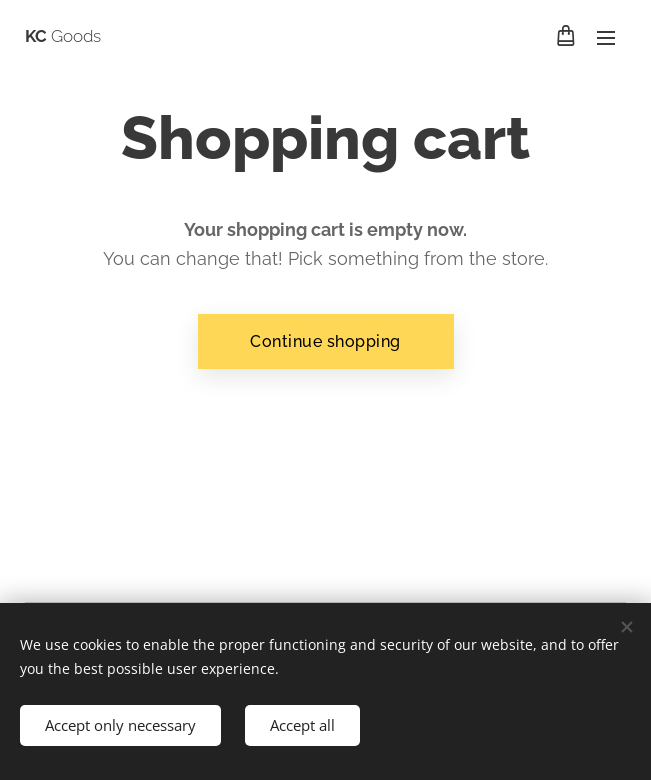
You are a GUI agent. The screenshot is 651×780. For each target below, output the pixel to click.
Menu (606, 38)
